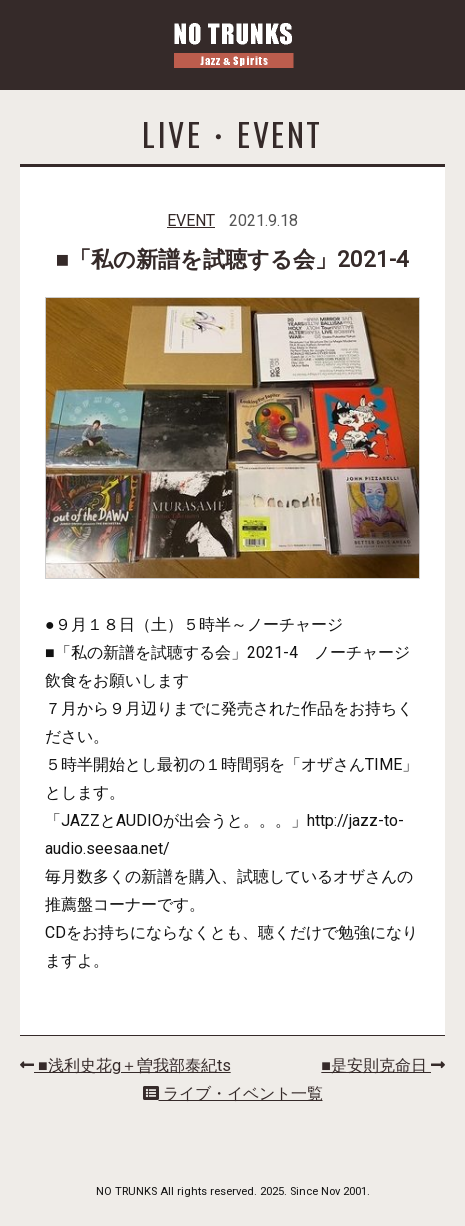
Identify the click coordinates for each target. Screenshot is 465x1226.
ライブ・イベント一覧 (233, 1093)
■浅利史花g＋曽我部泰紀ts (125, 1065)
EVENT (191, 220)
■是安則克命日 (383, 1065)
